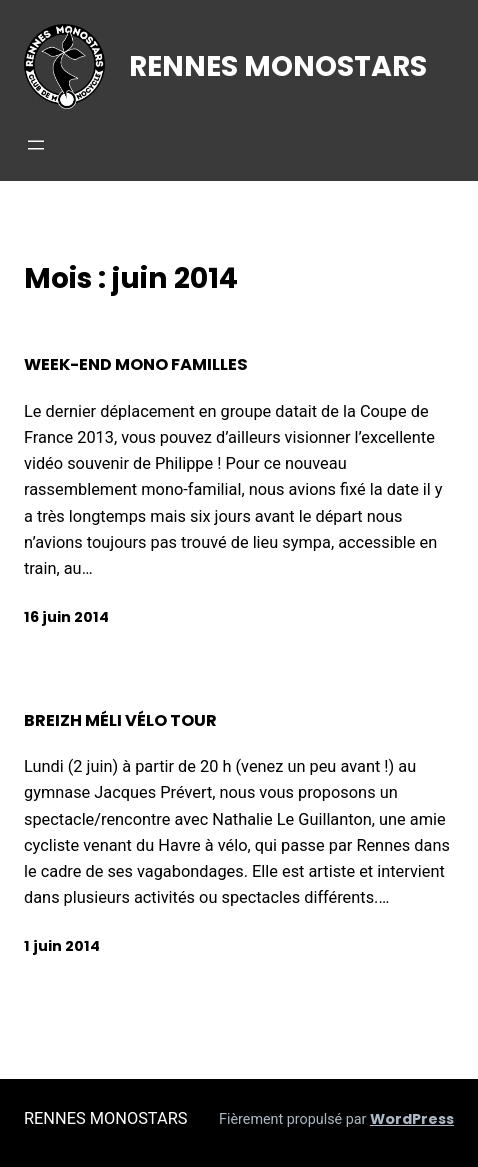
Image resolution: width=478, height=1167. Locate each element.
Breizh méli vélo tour (120, 721)
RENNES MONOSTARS (278, 66)
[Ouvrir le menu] (36, 145)
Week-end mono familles (136, 365)
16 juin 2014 (66, 617)
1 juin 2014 (62, 946)
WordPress (412, 1119)
